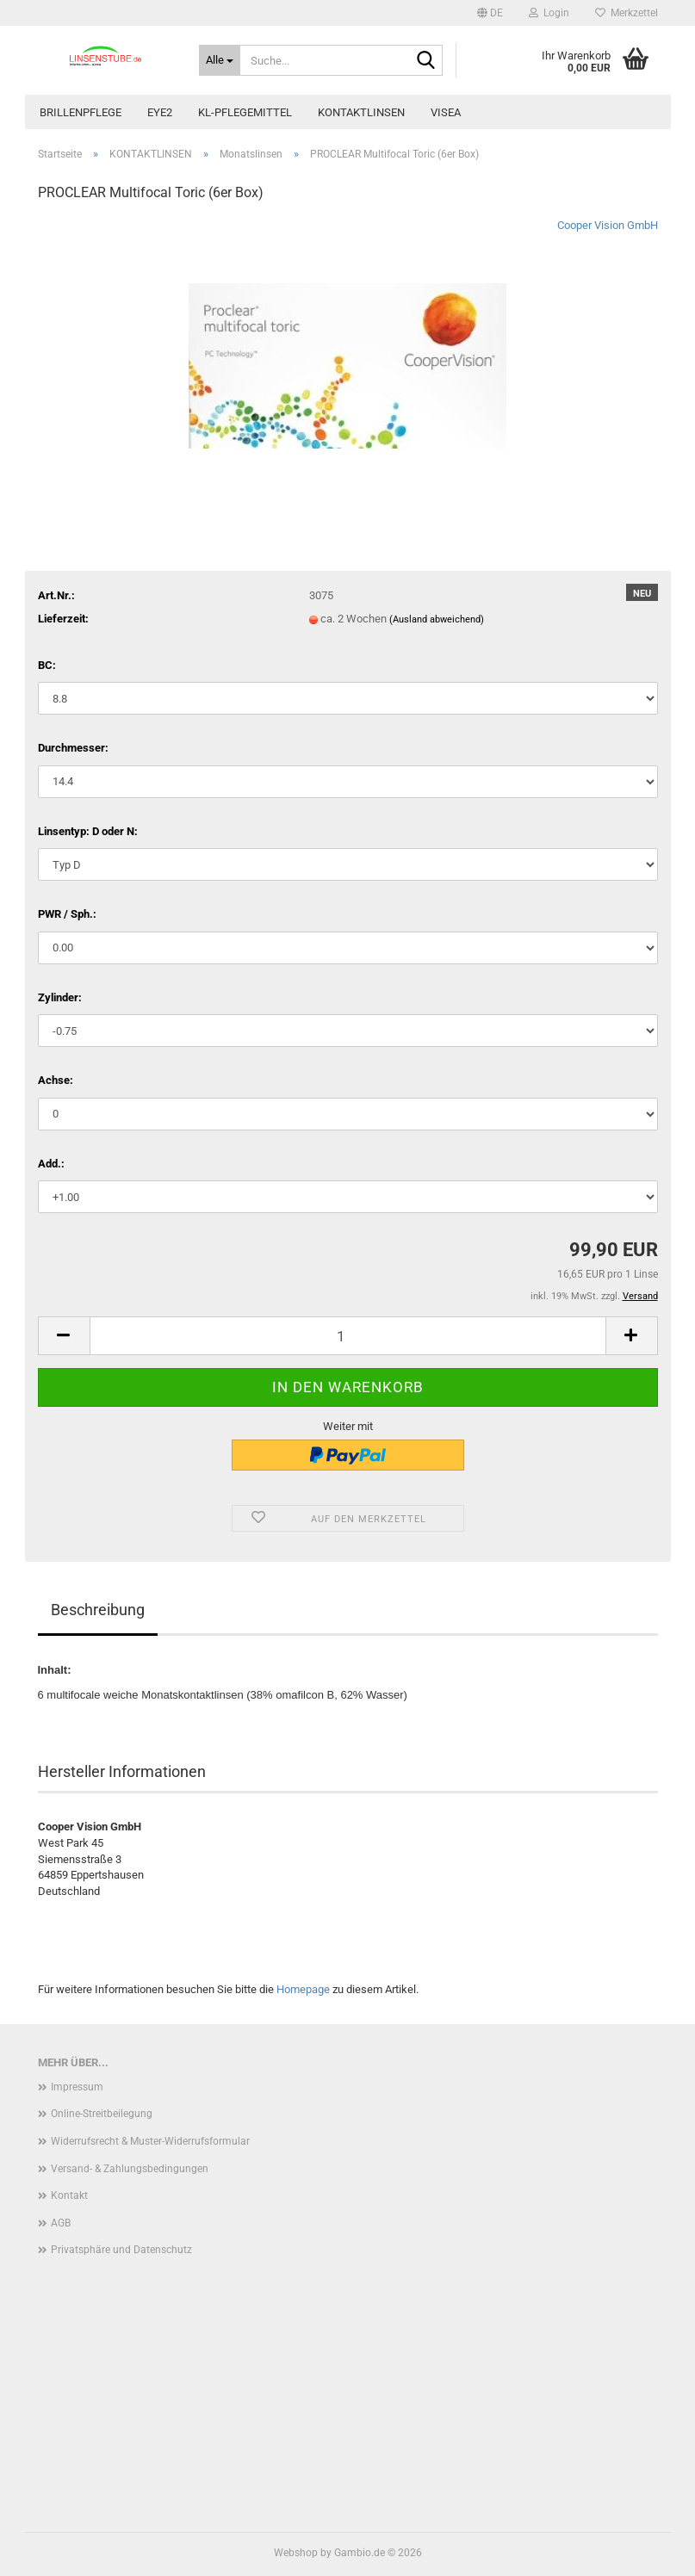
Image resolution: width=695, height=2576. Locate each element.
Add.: (51, 1163)
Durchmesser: (73, 747)
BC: (47, 665)
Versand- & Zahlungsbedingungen (129, 2169)
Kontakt (69, 2195)
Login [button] (549, 13)
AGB (61, 2223)
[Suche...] (219, 60)
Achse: (55, 1080)
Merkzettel (626, 13)
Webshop (296, 2553)
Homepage (303, 1989)
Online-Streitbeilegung (101, 2114)
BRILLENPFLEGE (80, 112)
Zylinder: (60, 997)
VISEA (446, 112)
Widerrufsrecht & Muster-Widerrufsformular (150, 2141)
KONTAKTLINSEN (361, 112)
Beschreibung (98, 1610)
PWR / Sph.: (67, 913)
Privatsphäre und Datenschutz (121, 2250)
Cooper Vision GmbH (607, 225)
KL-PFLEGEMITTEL (245, 112)
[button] (490, 13)
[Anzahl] (348, 1335)
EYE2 (159, 112)
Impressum (77, 2087)
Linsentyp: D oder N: (88, 831)
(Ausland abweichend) (436, 619)
